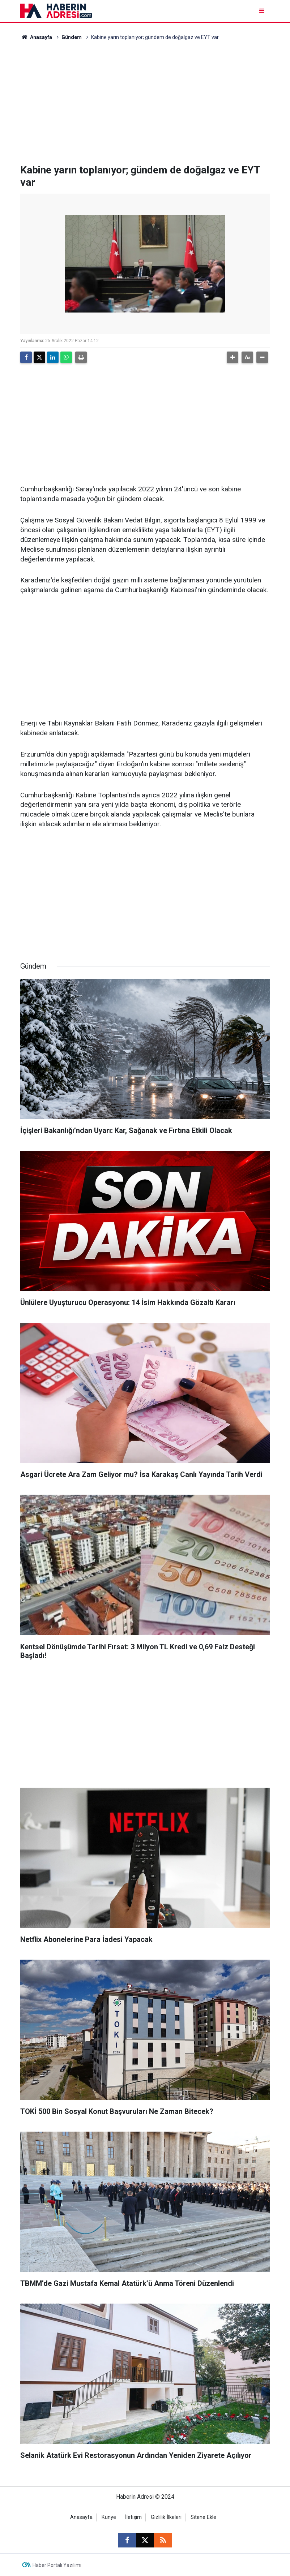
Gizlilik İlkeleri (166, 2517)
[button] (232, 357)
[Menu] (262, 10)
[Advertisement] (145, 102)
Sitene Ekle (203, 2517)
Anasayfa (36, 37)
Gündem (71, 37)
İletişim (133, 2517)
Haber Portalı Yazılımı (57, 2565)
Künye (109, 2517)
